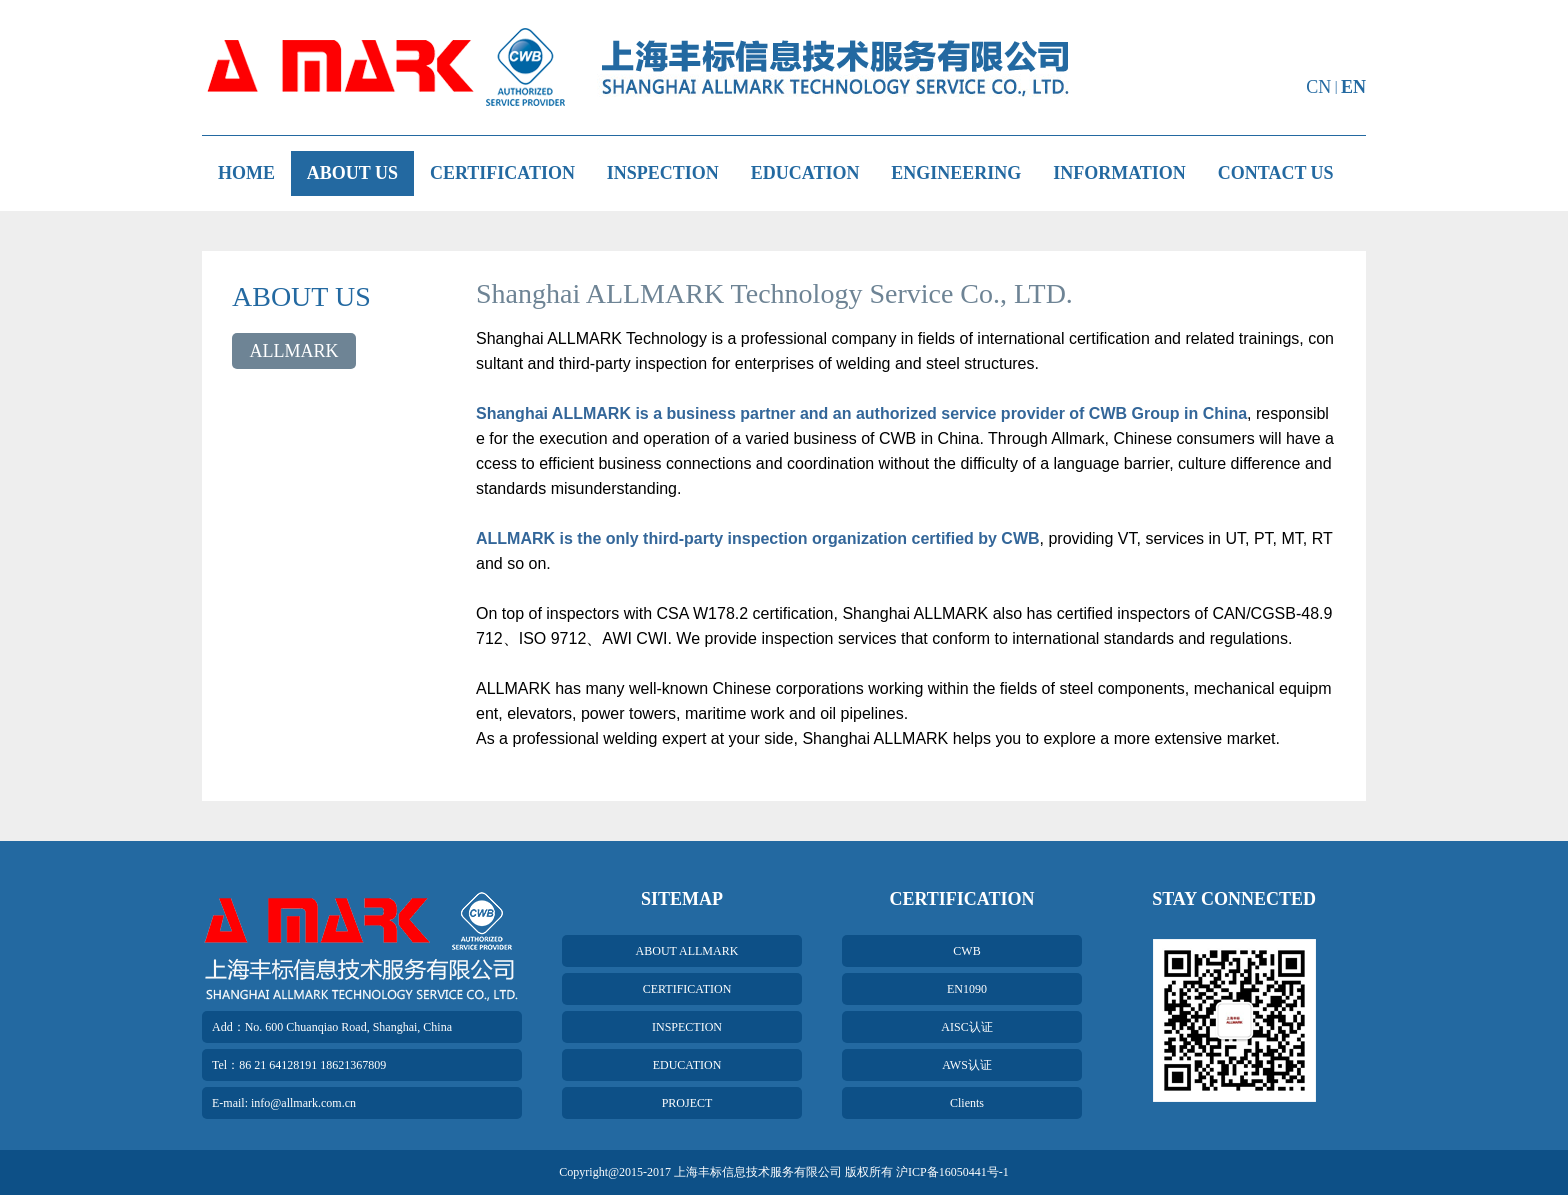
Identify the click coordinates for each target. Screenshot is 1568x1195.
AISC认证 (966, 1027)
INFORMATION (1119, 173)
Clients (967, 1103)
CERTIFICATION (502, 173)
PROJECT (687, 1103)
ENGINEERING (956, 173)
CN (1318, 87)
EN (1353, 87)
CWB (966, 951)
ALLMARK (294, 351)
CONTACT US (1276, 173)
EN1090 (967, 989)
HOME (246, 173)
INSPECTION (663, 173)
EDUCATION (805, 173)
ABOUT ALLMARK (687, 951)
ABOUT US (352, 173)
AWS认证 (967, 1065)
